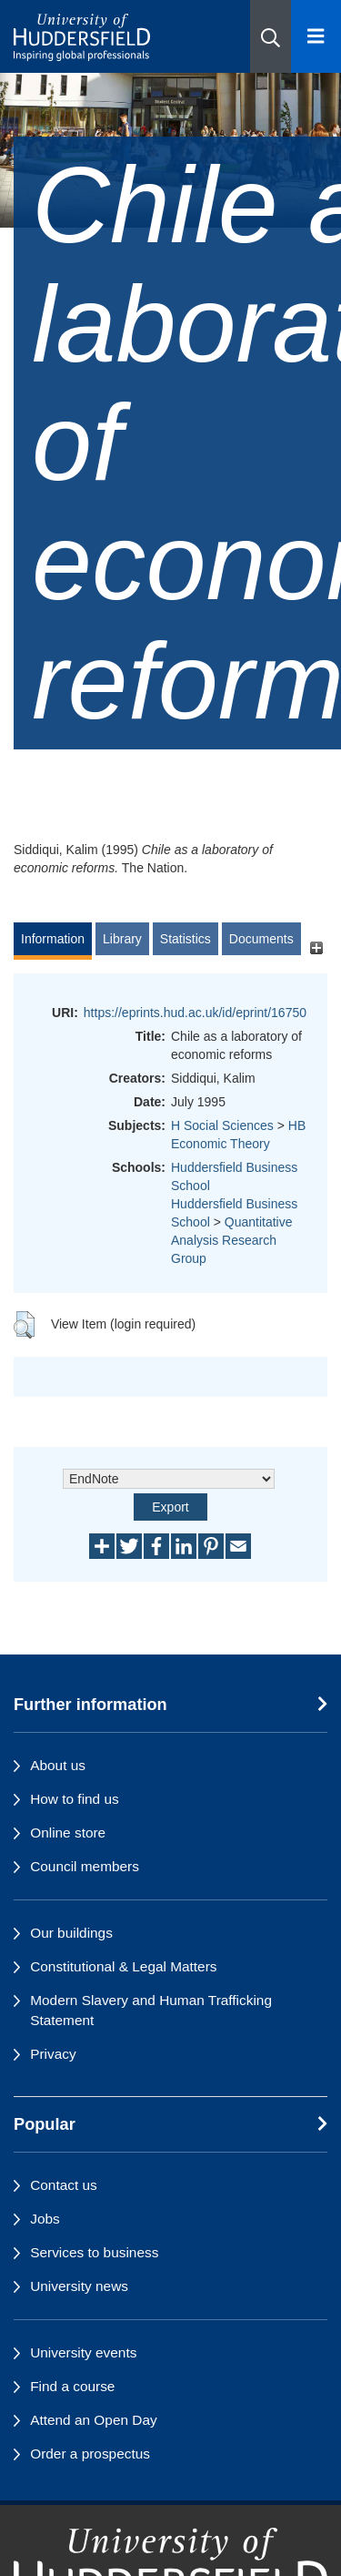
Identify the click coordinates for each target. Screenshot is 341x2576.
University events (83, 2352)
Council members (84, 1866)
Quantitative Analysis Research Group (232, 1240)
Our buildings (71, 1932)
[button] (270, 36)
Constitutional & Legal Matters (123, 1966)
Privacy (52, 2054)
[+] (316, 947)
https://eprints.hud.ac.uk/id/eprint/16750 (195, 1012)
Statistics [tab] (185, 939)
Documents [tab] (261, 939)
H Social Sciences (222, 1125)
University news (79, 2286)
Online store (67, 1832)
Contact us (63, 2185)
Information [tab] (53, 939)
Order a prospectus (90, 2453)
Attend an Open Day (93, 2420)
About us (57, 1765)
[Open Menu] (316, 36)
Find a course (72, 2386)
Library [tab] (122, 939)
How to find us (74, 1799)
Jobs (45, 2218)
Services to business (94, 2252)
